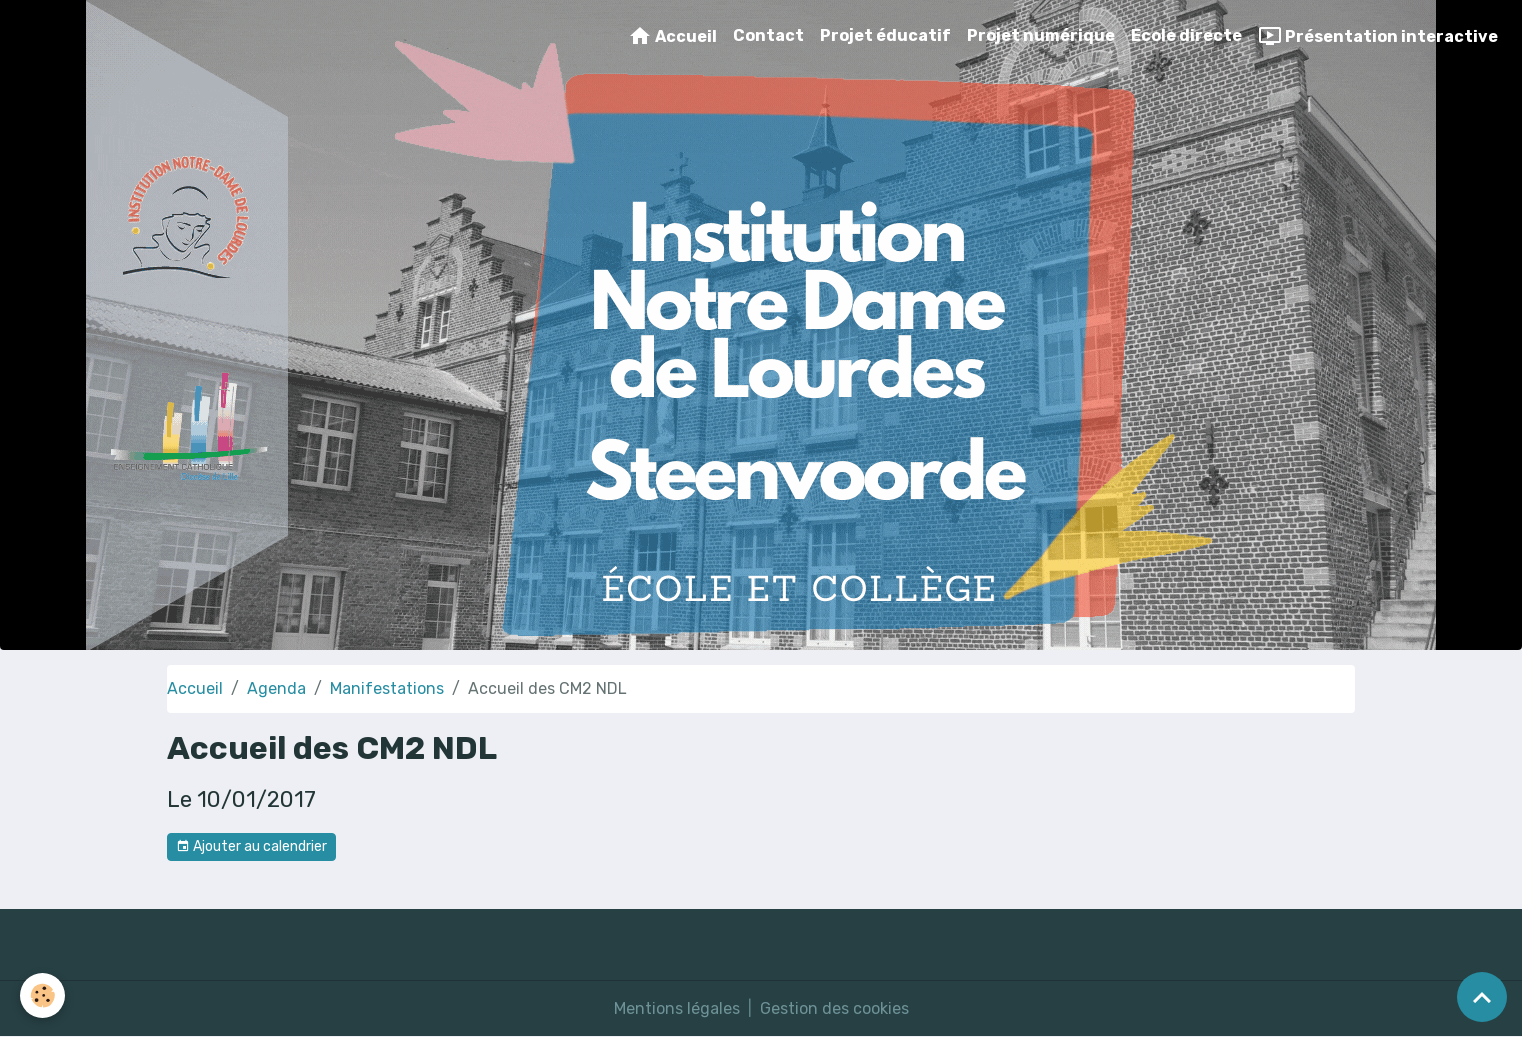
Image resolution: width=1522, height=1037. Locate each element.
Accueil (672, 36)
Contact (768, 35)
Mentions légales (677, 1008)
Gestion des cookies (834, 1008)
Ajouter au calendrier (251, 847)
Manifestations (387, 688)
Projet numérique (1041, 35)
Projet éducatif (885, 35)
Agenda (276, 688)
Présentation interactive (1378, 36)
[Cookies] (42, 995)
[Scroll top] (1482, 997)
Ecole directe (1186, 35)
